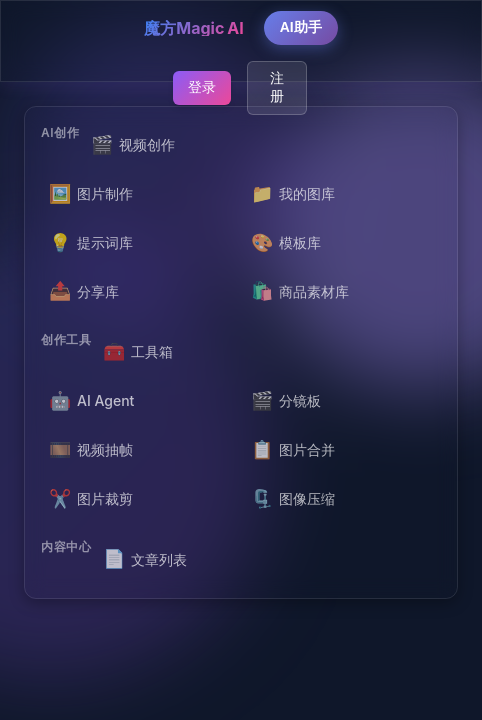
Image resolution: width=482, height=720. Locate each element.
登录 (202, 87)
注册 (277, 87)
